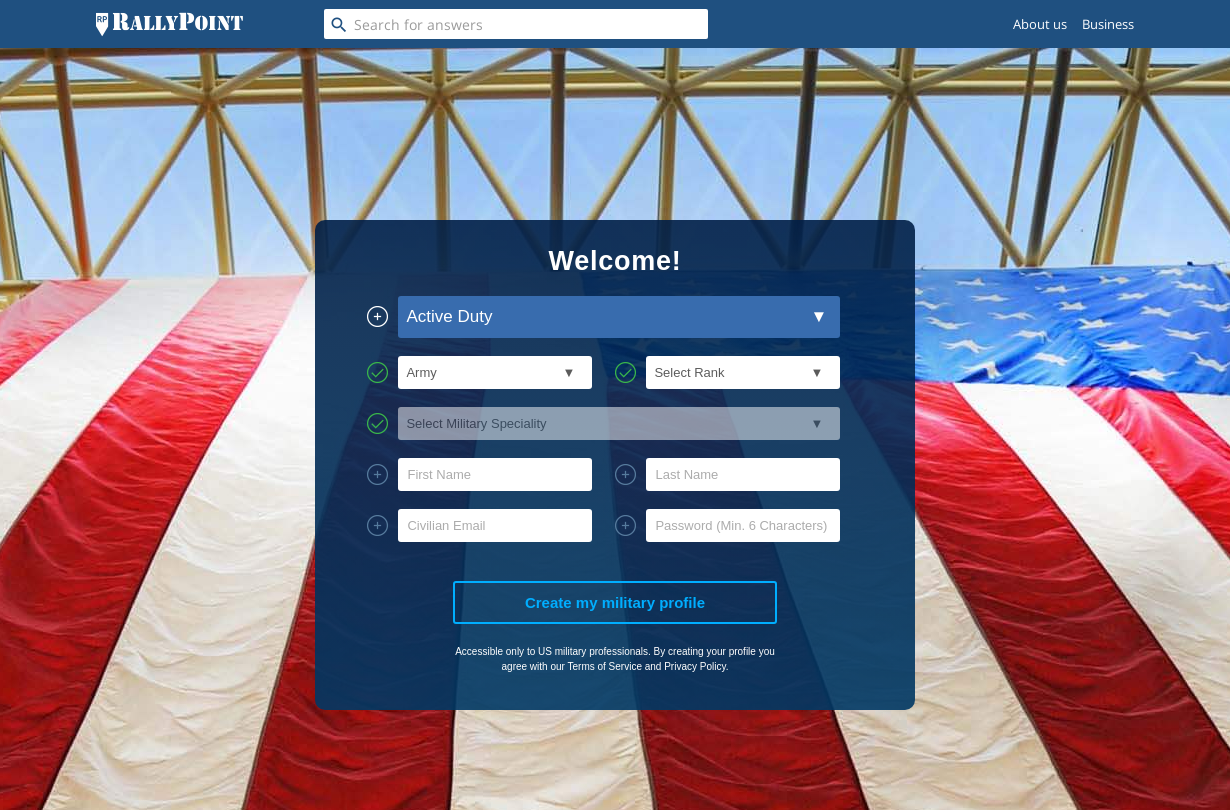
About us (1040, 24)
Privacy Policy (695, 666)
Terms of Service (604, 666)
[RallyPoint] (169, 24)
